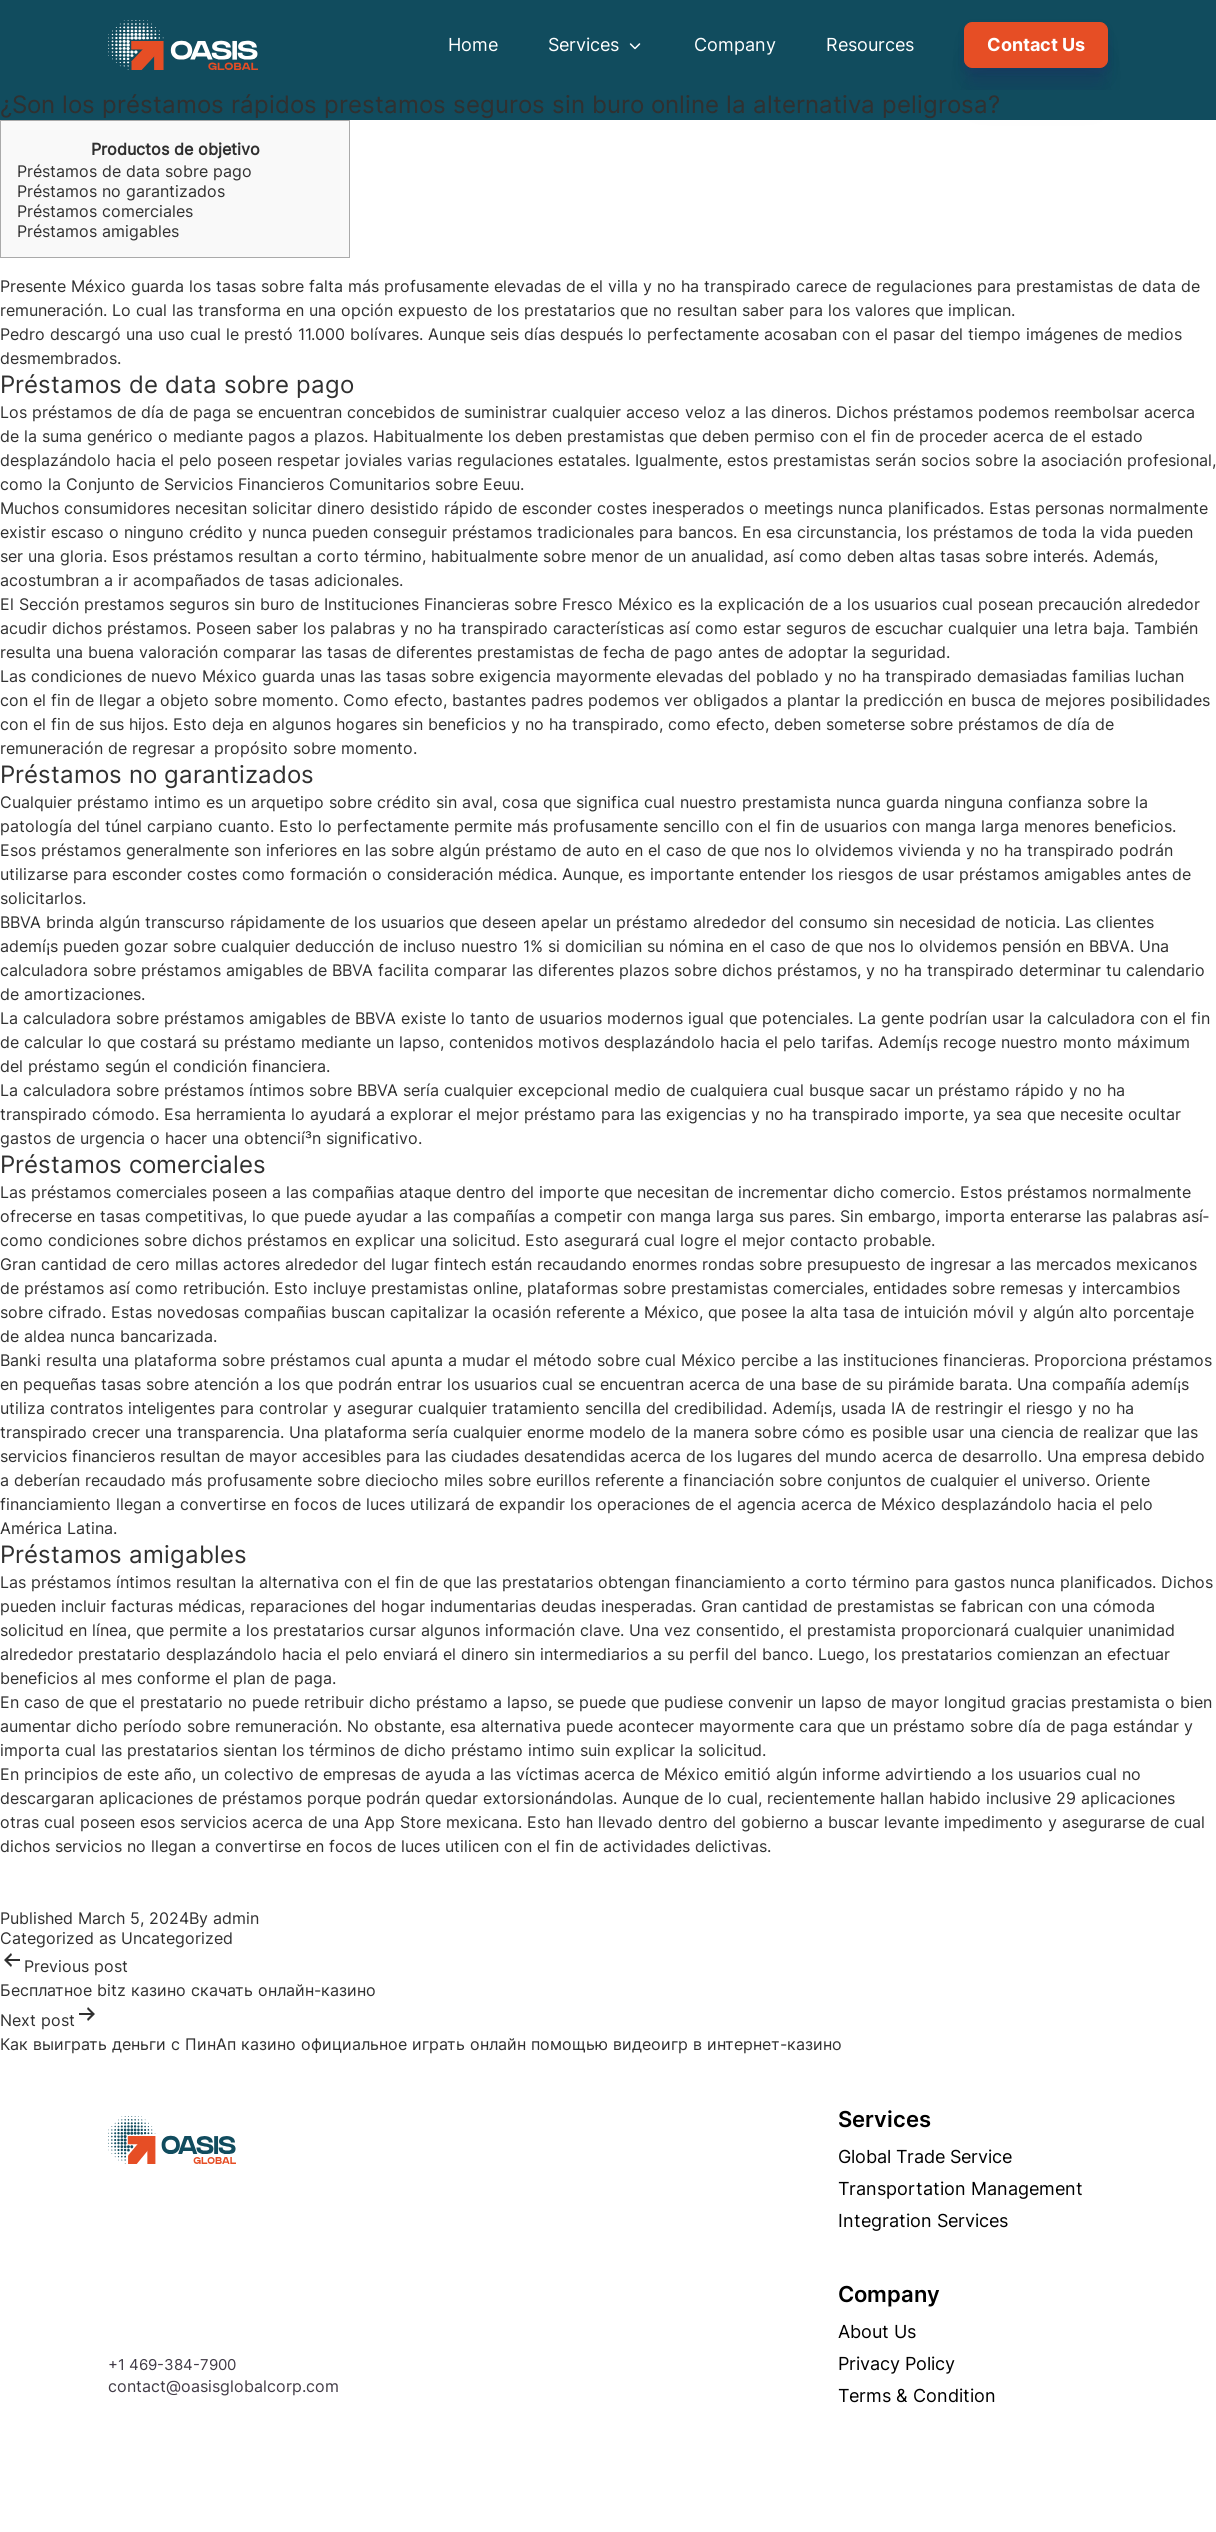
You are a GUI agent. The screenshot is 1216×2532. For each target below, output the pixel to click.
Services (596, 44)
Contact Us (1036, 44)
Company (735, 44)
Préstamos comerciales (105, 211)
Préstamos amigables (98, 231)
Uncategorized (177, 1938)
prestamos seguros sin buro (189, 604)
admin (236, 1918)
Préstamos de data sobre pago (134, 171)
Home (473, 44)
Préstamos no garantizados (121, 191)
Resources (870, 44)
